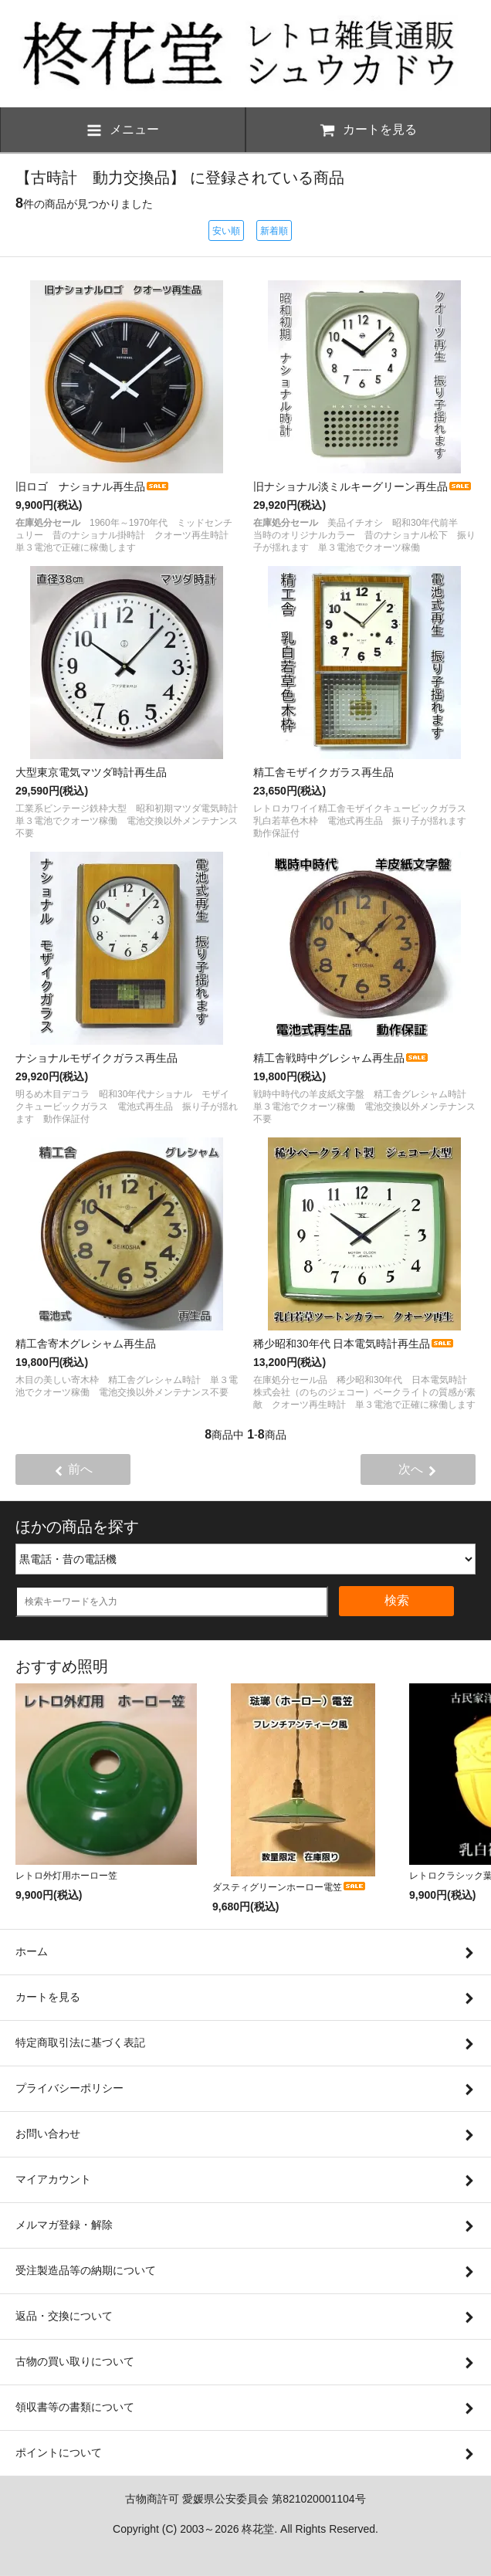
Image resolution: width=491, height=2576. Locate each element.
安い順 (226, 230)
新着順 (274, 230)
